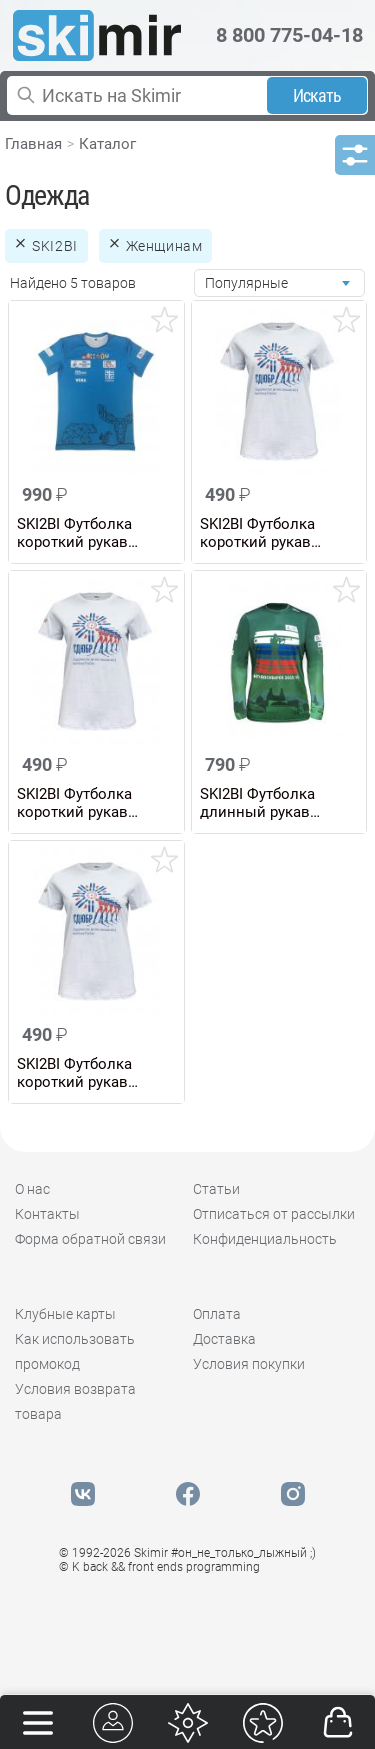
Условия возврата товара (75, 1401)
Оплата (217, 1314)
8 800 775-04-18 (289, 35)
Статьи (216, 1189)
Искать (317, 95)
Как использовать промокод (75, 1351)
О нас (32, 1189)
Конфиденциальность (265, 1239)
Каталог (107, 144)
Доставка (224, 1339)
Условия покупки (249, 1364)
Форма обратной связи (90, 1239)
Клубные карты (65, 1314)
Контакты (47, 1214)
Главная (33, 144)
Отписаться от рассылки (274, 1214)
